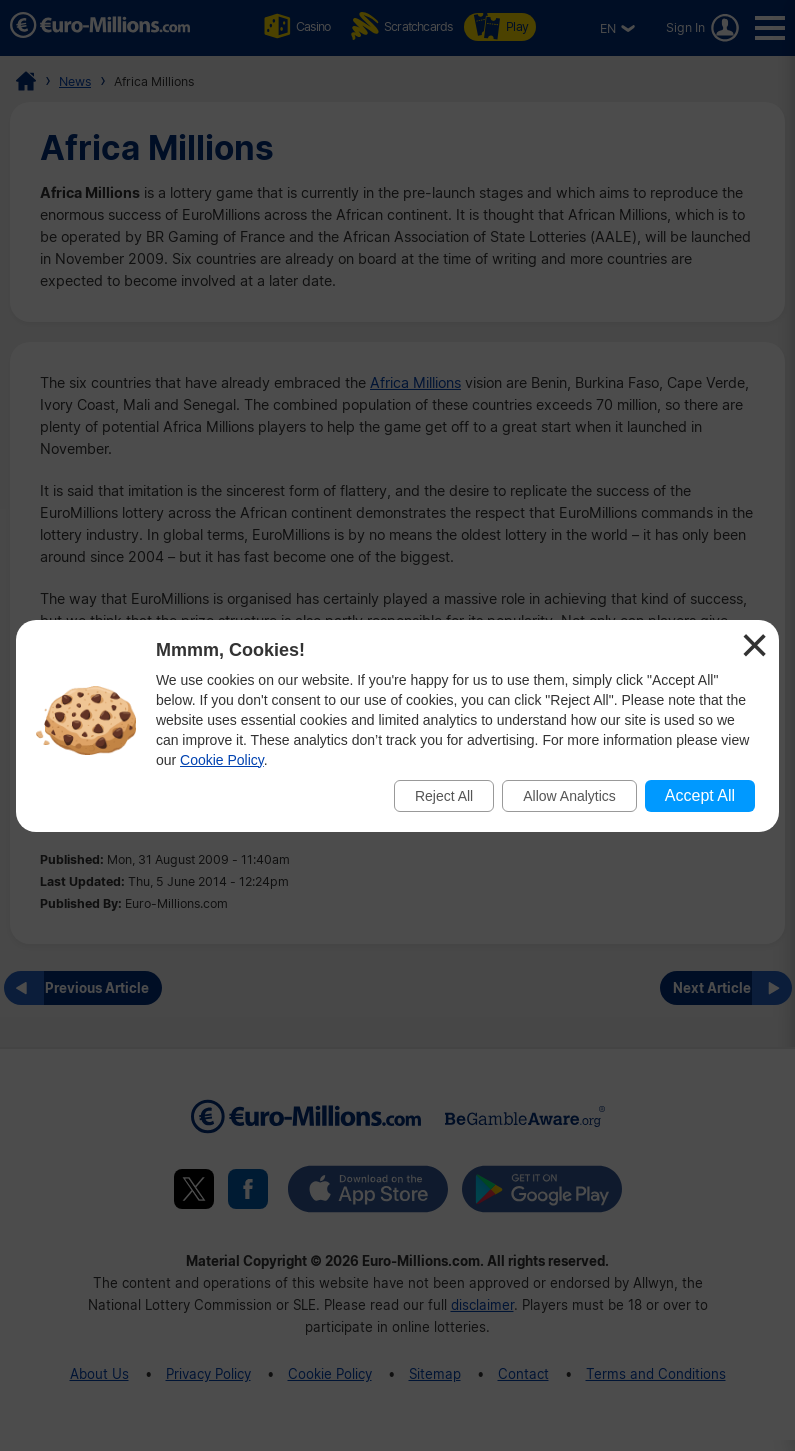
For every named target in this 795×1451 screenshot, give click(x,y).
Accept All (700, 795)
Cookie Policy (222, 760)
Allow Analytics (569, 796)
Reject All (444, 796)
